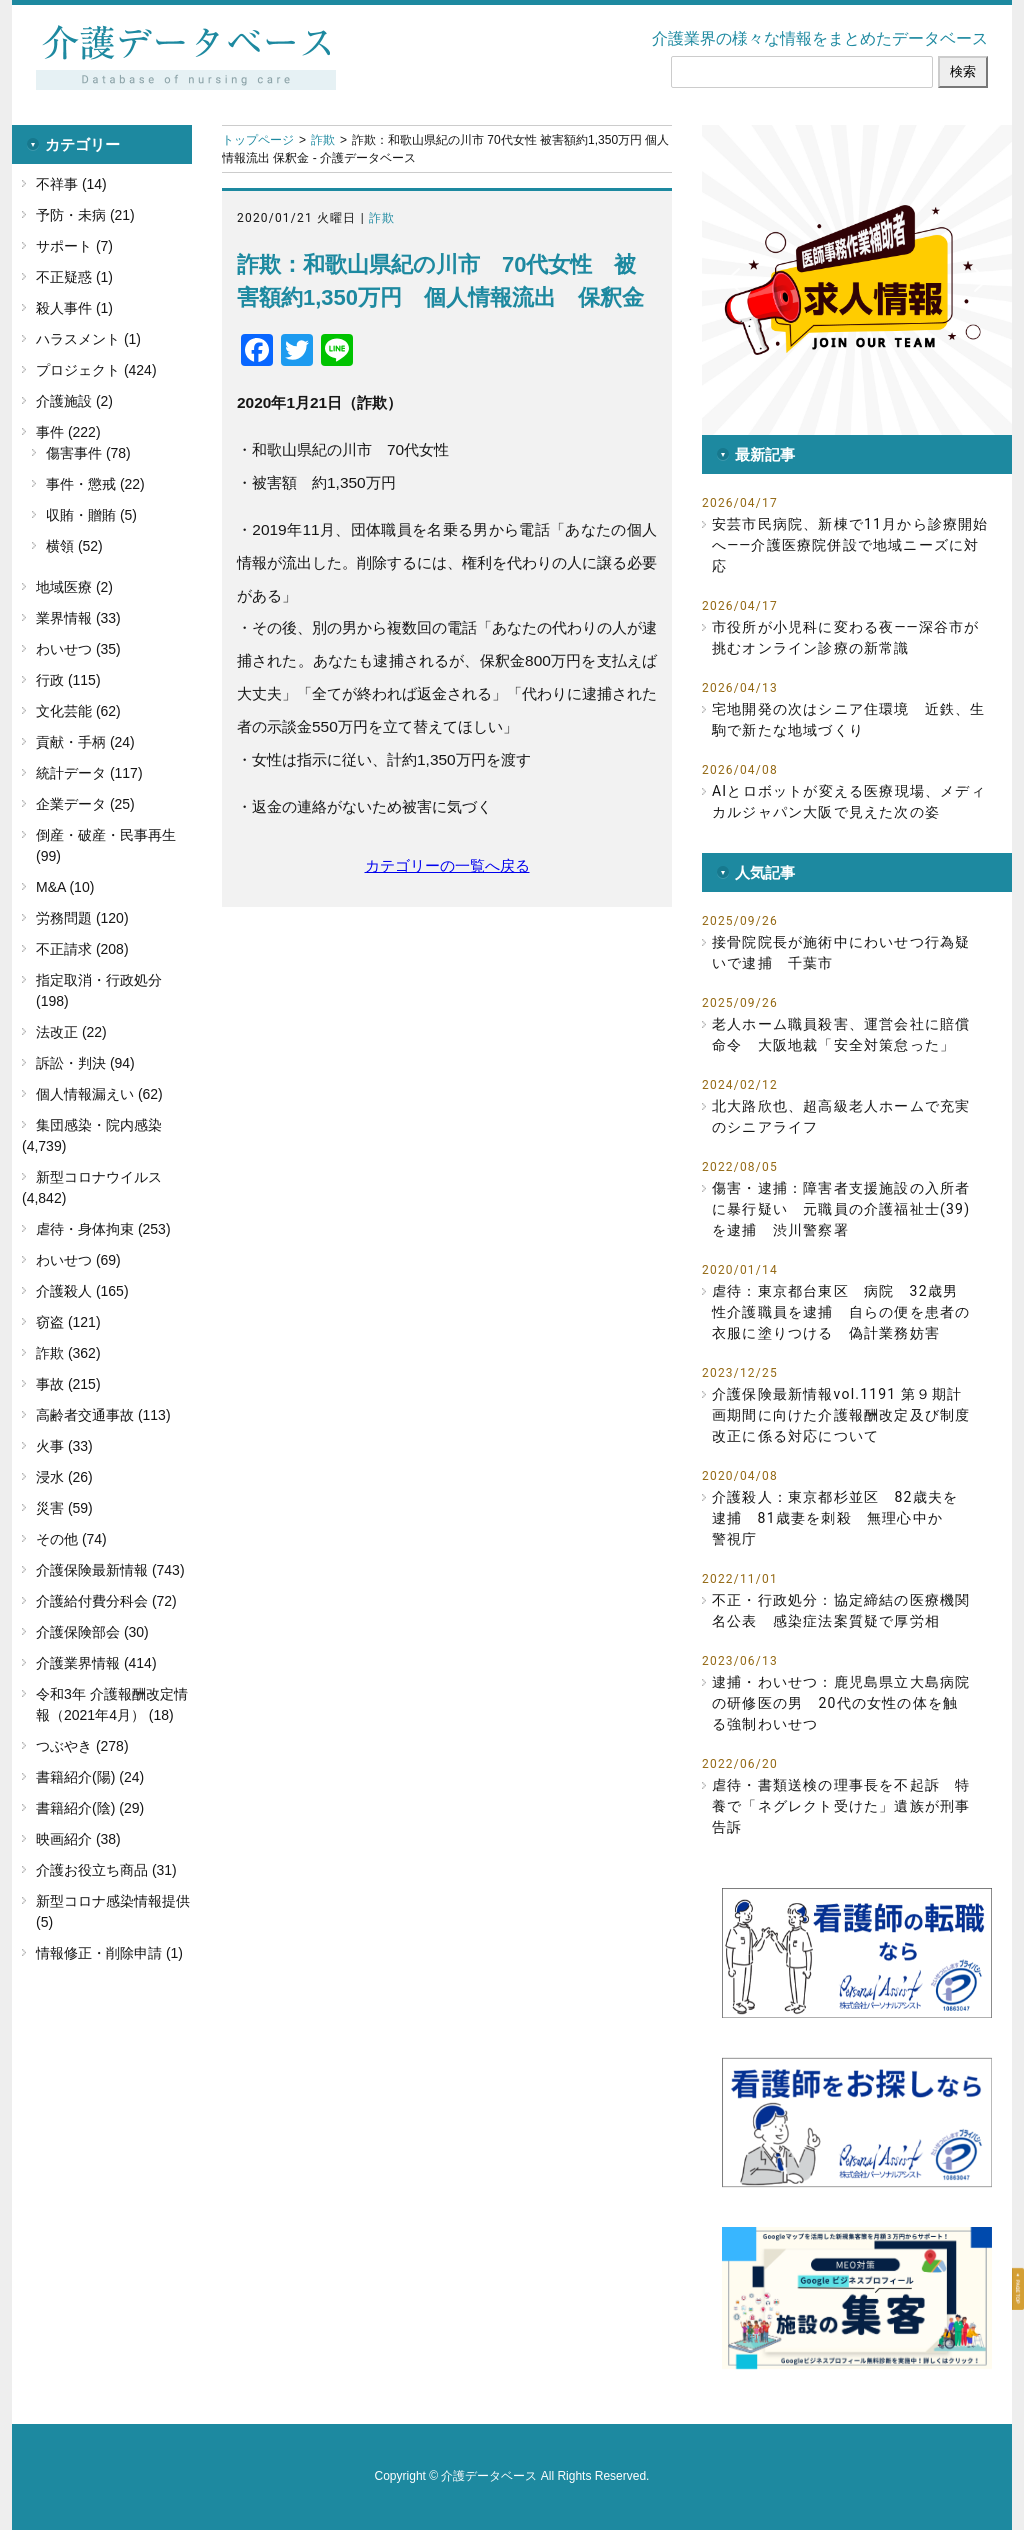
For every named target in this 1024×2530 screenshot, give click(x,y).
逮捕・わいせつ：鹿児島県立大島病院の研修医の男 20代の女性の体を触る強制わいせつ (841, 1703)
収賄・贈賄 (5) (91, 515)
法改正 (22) (71, 1032)
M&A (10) (65, 887)
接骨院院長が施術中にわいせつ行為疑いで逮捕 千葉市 (841, 952)
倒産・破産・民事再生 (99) (106, 845)
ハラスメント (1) (88, 339)
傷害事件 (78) (88, 453)
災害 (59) (64, 1508)
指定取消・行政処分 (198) (99, 990)
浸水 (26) (64, 1477)
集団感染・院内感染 (99, 1125)
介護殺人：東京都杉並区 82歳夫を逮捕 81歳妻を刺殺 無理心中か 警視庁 (835, 1518)
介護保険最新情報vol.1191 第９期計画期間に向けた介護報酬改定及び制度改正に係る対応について (841, 1415)
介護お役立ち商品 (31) (106, 1870)
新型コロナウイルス (99, 1177)
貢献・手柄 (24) (85, 742)
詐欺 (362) (68, 1353)
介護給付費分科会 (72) (106, 1601)
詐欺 (323, 140)
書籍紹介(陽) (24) (90, 1777)
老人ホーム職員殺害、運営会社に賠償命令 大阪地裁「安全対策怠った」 (841, 1034)
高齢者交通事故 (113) (103, 1415)
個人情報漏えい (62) (99, 1094)
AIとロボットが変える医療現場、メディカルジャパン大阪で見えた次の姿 (849, 801)
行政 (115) (68, 680)
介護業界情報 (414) (96, 1663)
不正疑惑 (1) (74, 277)
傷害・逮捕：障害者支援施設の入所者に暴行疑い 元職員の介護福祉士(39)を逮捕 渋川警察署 (841, 1209)
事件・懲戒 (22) (95, 484)
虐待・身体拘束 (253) (103, 1229)
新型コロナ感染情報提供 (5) (113, 1911)
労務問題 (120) (82, 918)
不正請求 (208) (82, 949)
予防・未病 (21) (85, 215)
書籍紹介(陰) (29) (90, 1808)
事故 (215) (68, 1384)
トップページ (258, 140)
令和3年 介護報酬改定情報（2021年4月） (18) (112, 1704)
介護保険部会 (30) (92, 1632)
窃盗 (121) (68, 1322)
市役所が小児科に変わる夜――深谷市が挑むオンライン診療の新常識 (845, 637)
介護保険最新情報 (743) (110, 1570)
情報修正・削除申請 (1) (109, 1953)
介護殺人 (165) (82, 1291)
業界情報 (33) (78, 618)
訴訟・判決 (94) (85, 1063)
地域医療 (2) (74, 587)
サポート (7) (74, 246)
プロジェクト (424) (96, 370)
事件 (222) (68, 432)
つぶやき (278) (82, 1746)
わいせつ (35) (78, 649)
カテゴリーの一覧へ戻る (447, 865)
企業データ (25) (85, 804)
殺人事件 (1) (74, 308)
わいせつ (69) (78, 1260)
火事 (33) (64, 1446)
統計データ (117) (89, 773)
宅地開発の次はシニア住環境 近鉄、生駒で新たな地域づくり (849, 719)
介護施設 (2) (74, 401)
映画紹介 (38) (78, 1839)
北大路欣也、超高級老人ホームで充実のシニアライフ (841, 1116)
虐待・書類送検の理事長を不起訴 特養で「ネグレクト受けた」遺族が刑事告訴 (841, 1806)
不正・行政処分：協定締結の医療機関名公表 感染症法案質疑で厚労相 (841, 1610)
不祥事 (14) (71, 184)
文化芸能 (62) (78, 711)
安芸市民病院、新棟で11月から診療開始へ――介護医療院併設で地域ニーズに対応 (850, 545)
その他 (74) (71, 1539)
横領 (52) (74, 546)
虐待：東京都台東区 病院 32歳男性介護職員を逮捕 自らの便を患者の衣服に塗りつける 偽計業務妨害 (841, 1312)
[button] (857, 280)
